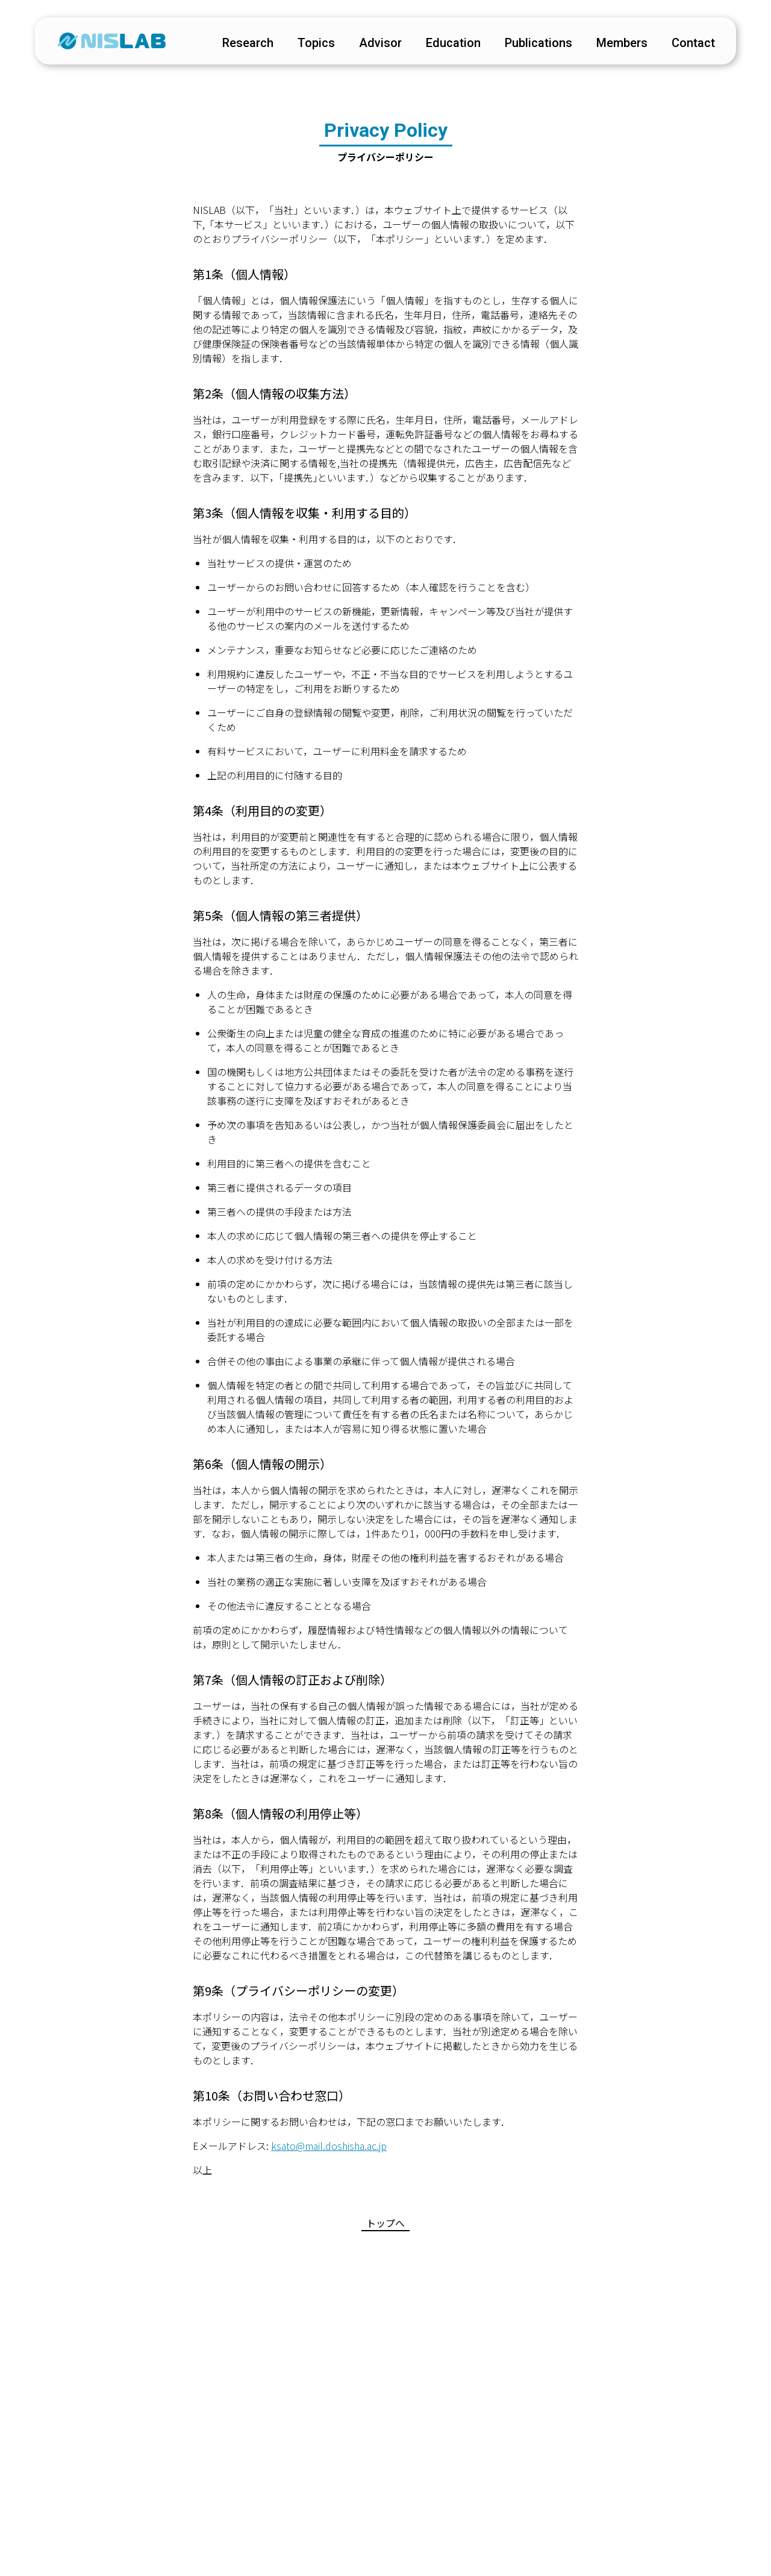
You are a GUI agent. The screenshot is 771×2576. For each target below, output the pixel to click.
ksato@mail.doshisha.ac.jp (329, 2145)
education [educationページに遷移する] (446, 45)
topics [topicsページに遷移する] (309, 45)
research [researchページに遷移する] (241, 45)
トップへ (385, 2223)
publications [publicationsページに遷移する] (532, 45)
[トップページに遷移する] (117, 43)
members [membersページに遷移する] (615, 45)
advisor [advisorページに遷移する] (373, 45)
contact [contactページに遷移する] (686, 45)
